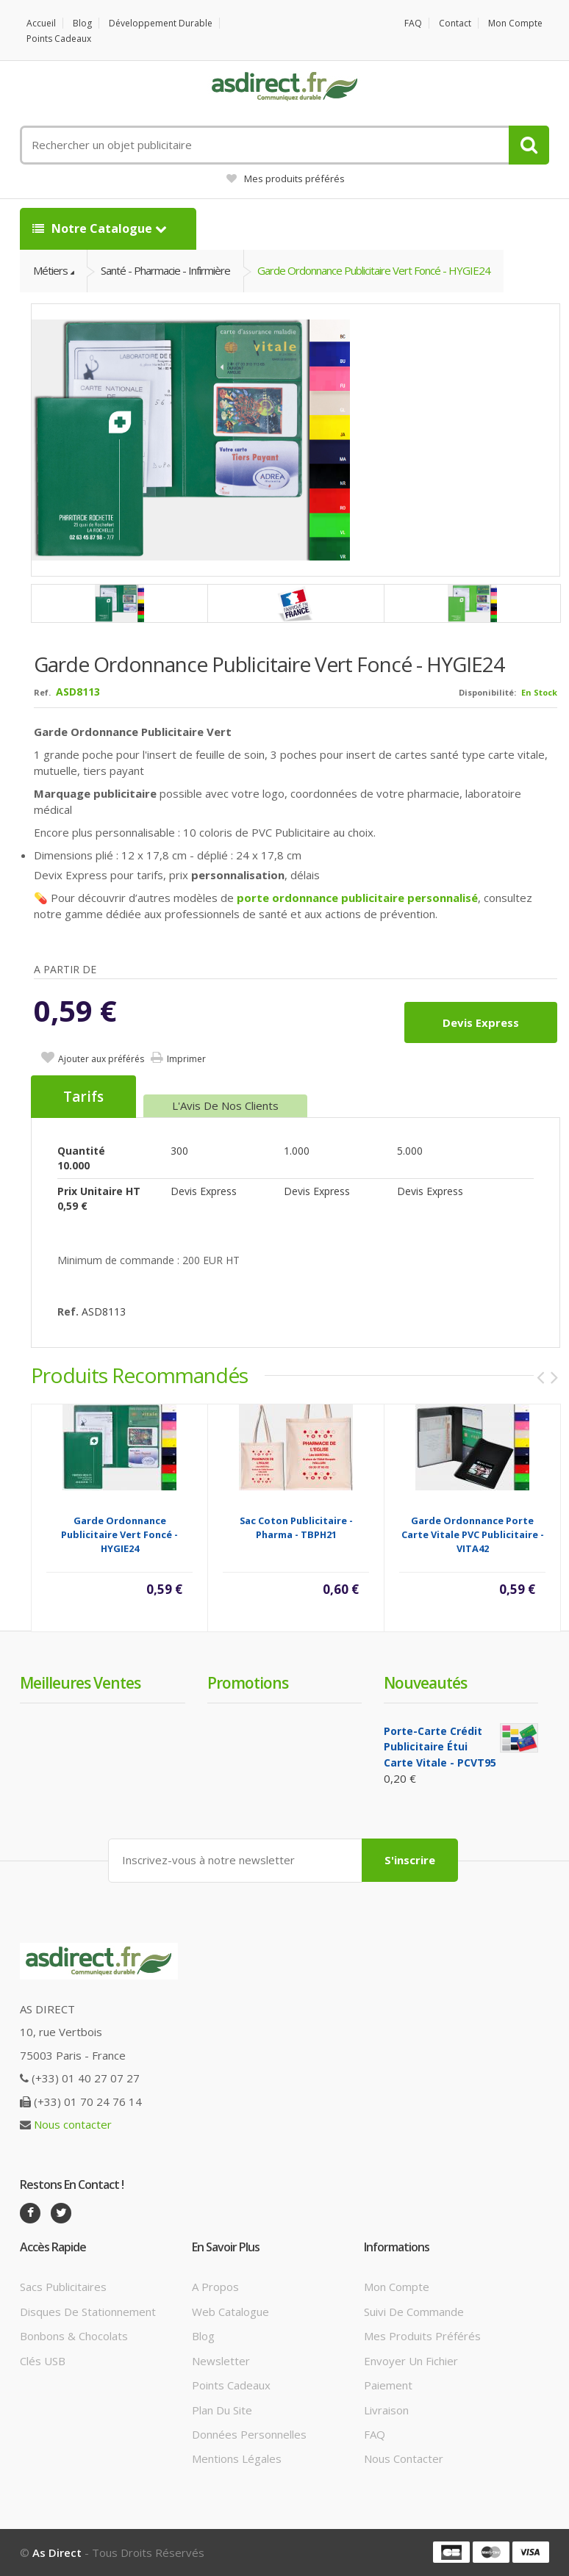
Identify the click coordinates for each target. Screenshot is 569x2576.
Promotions (247, 1683)
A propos (215, 2286)
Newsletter (221, 2360)
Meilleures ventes (80, 1683)
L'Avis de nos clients (225, 1105)
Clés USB (42, 2360)
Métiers (50, 270)
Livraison (386, 2410)
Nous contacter (73, 2124)
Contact (455, 23)
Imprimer (186, 1059)
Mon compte (515, 23)
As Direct (57, 2552)
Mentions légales (237, 2458)
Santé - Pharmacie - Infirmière (165, 270)
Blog (82, 23)
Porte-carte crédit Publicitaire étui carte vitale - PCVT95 (440, 1746)
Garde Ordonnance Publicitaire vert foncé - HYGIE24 (373, 270)
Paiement (388, 2385)
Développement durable (160, 23)
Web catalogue (230, 2311)
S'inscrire (409, 1859)
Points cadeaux (58, 38)
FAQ (413, 23)
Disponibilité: (487, 692)
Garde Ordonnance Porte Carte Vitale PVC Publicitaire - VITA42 (472, 1534)
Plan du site (222, 2410)
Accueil (41, 23)
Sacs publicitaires (63, 2286)
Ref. (42, 692)
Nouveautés (425, 1683)
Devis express (481, 1022)
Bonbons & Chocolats (74, 2335)
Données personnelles (249, 2434)
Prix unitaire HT (98, 1191)
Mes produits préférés (285, 178)
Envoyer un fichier (411, 2360)
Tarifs (83, 1096)
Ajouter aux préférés (101, 1059)
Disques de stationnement (88, 2311)
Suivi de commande (414, 2311)
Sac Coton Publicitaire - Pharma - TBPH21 (296, 1527)
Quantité (81, 1151)
